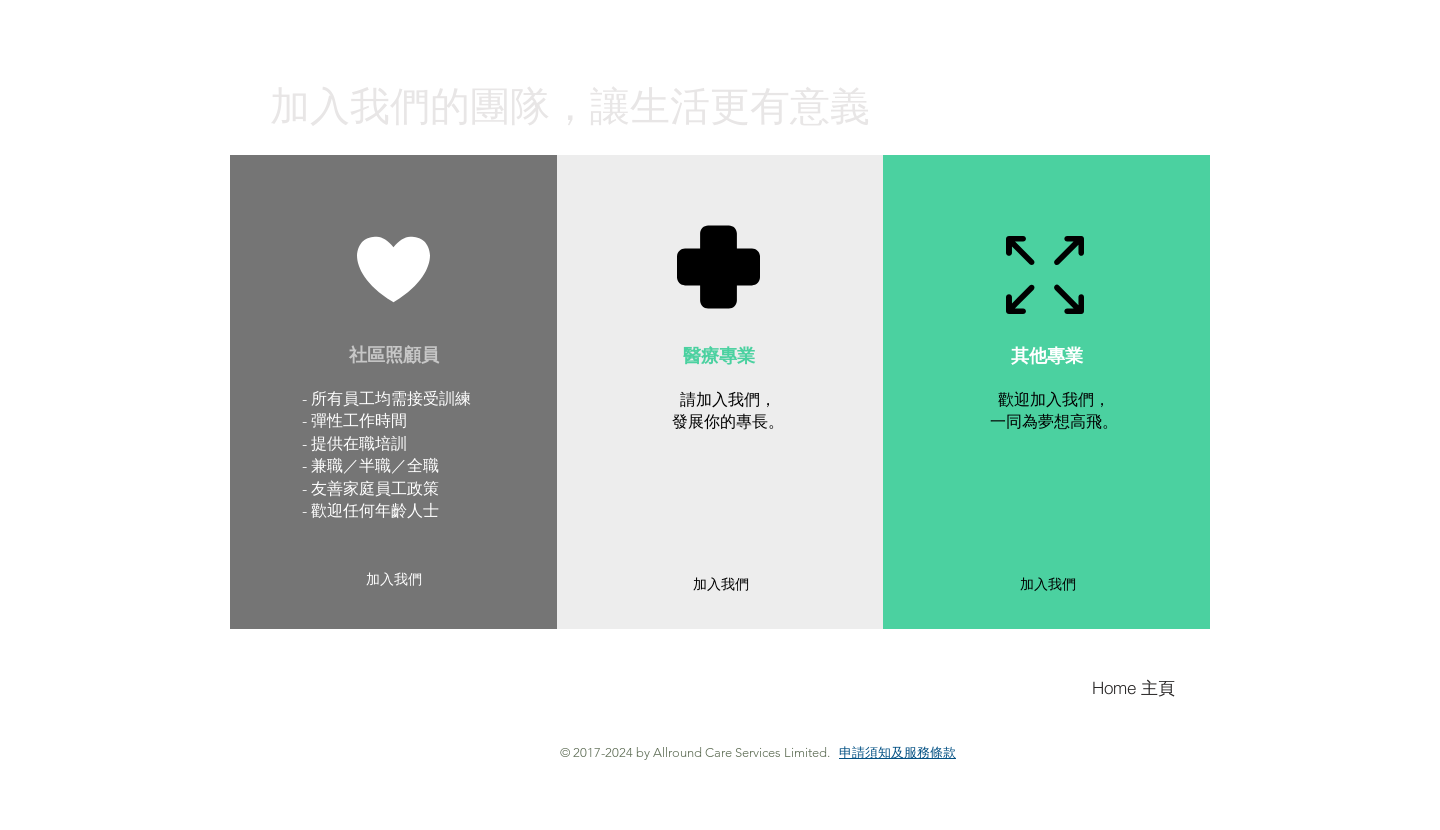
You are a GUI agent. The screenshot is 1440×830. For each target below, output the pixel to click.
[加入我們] (394, 580)
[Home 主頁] (1138, 688)
